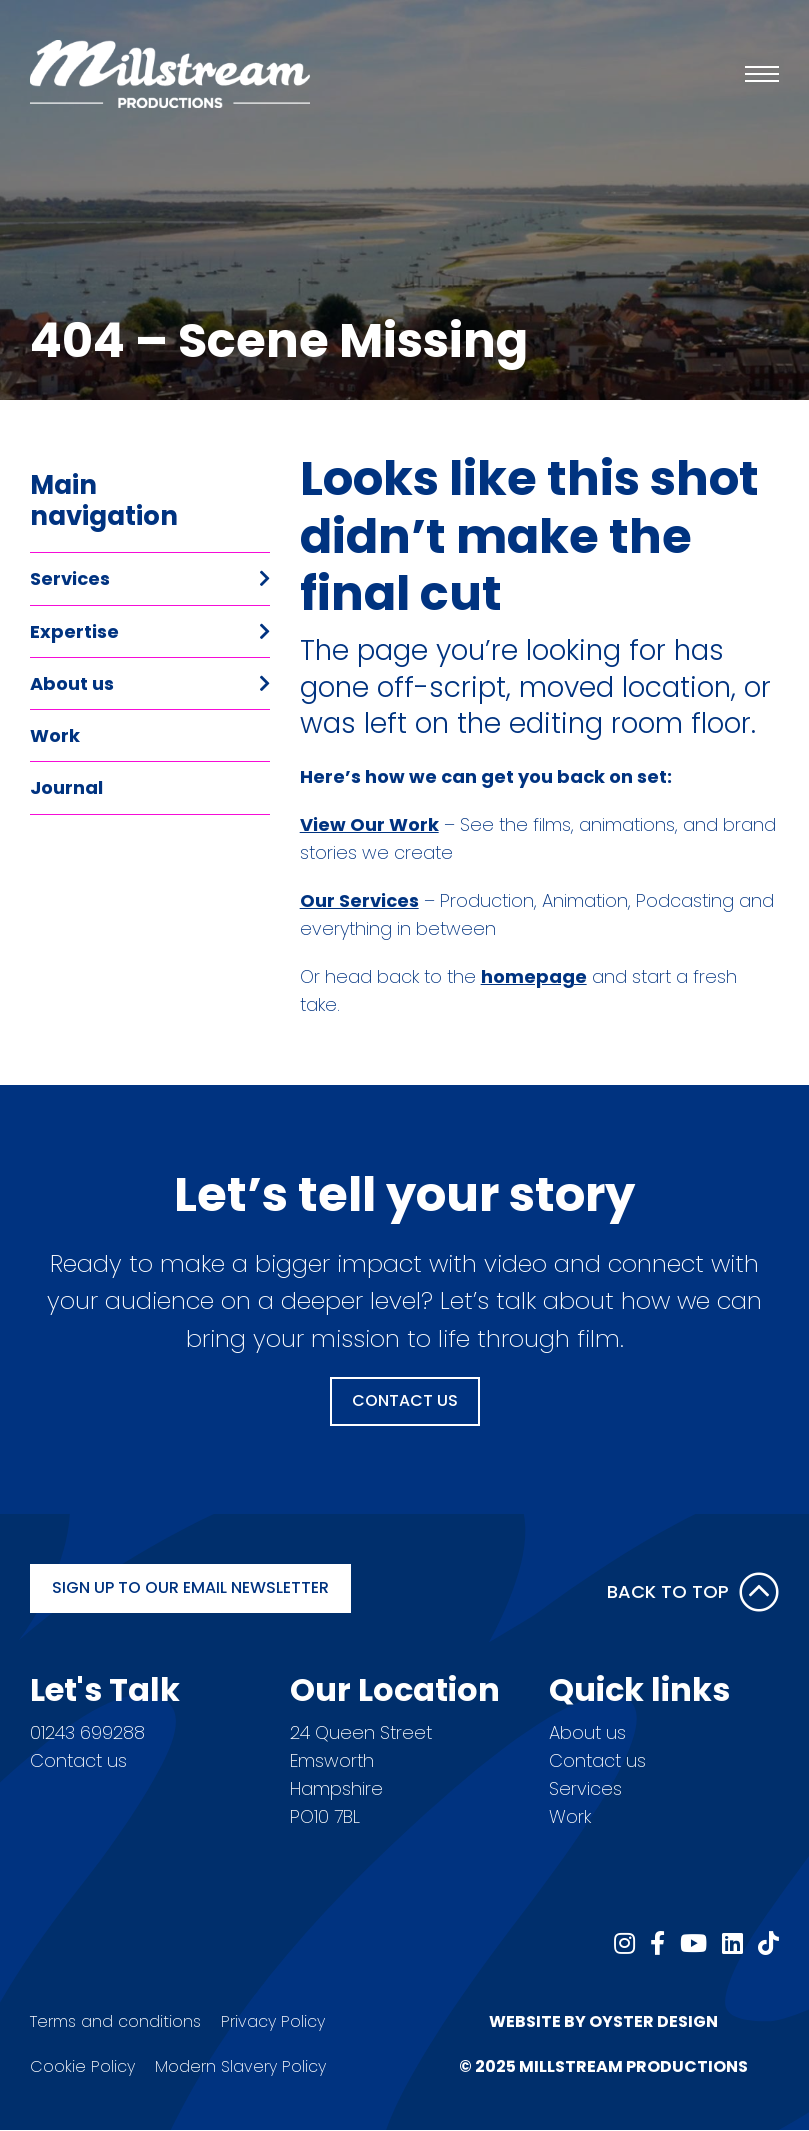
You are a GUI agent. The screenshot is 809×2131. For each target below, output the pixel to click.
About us (72, 683)
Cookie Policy (82, 2066)
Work (55, 735)
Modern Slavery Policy (240, 2066)
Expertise (74, 631)
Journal (66, 787)
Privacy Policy (273, 2021)
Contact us (78, 1760)
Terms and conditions (115, 2021)
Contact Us (405, 1400)
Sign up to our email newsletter (190, 1587)
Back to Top (693, 1592)
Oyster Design (653, 2021)
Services (70, 578)
